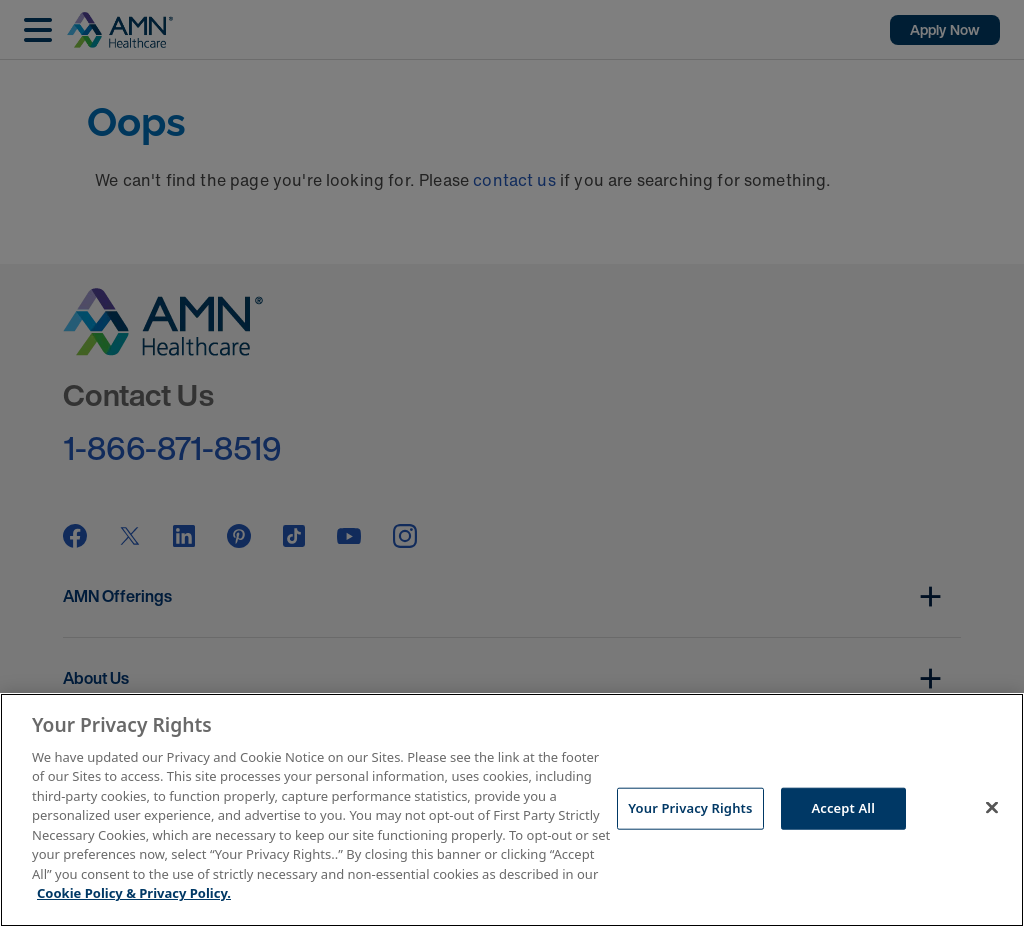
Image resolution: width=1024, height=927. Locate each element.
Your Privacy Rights (690, 808)
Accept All (843, 808)
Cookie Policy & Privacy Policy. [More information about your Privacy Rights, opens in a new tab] (134, 893)
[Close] (992, 807)
